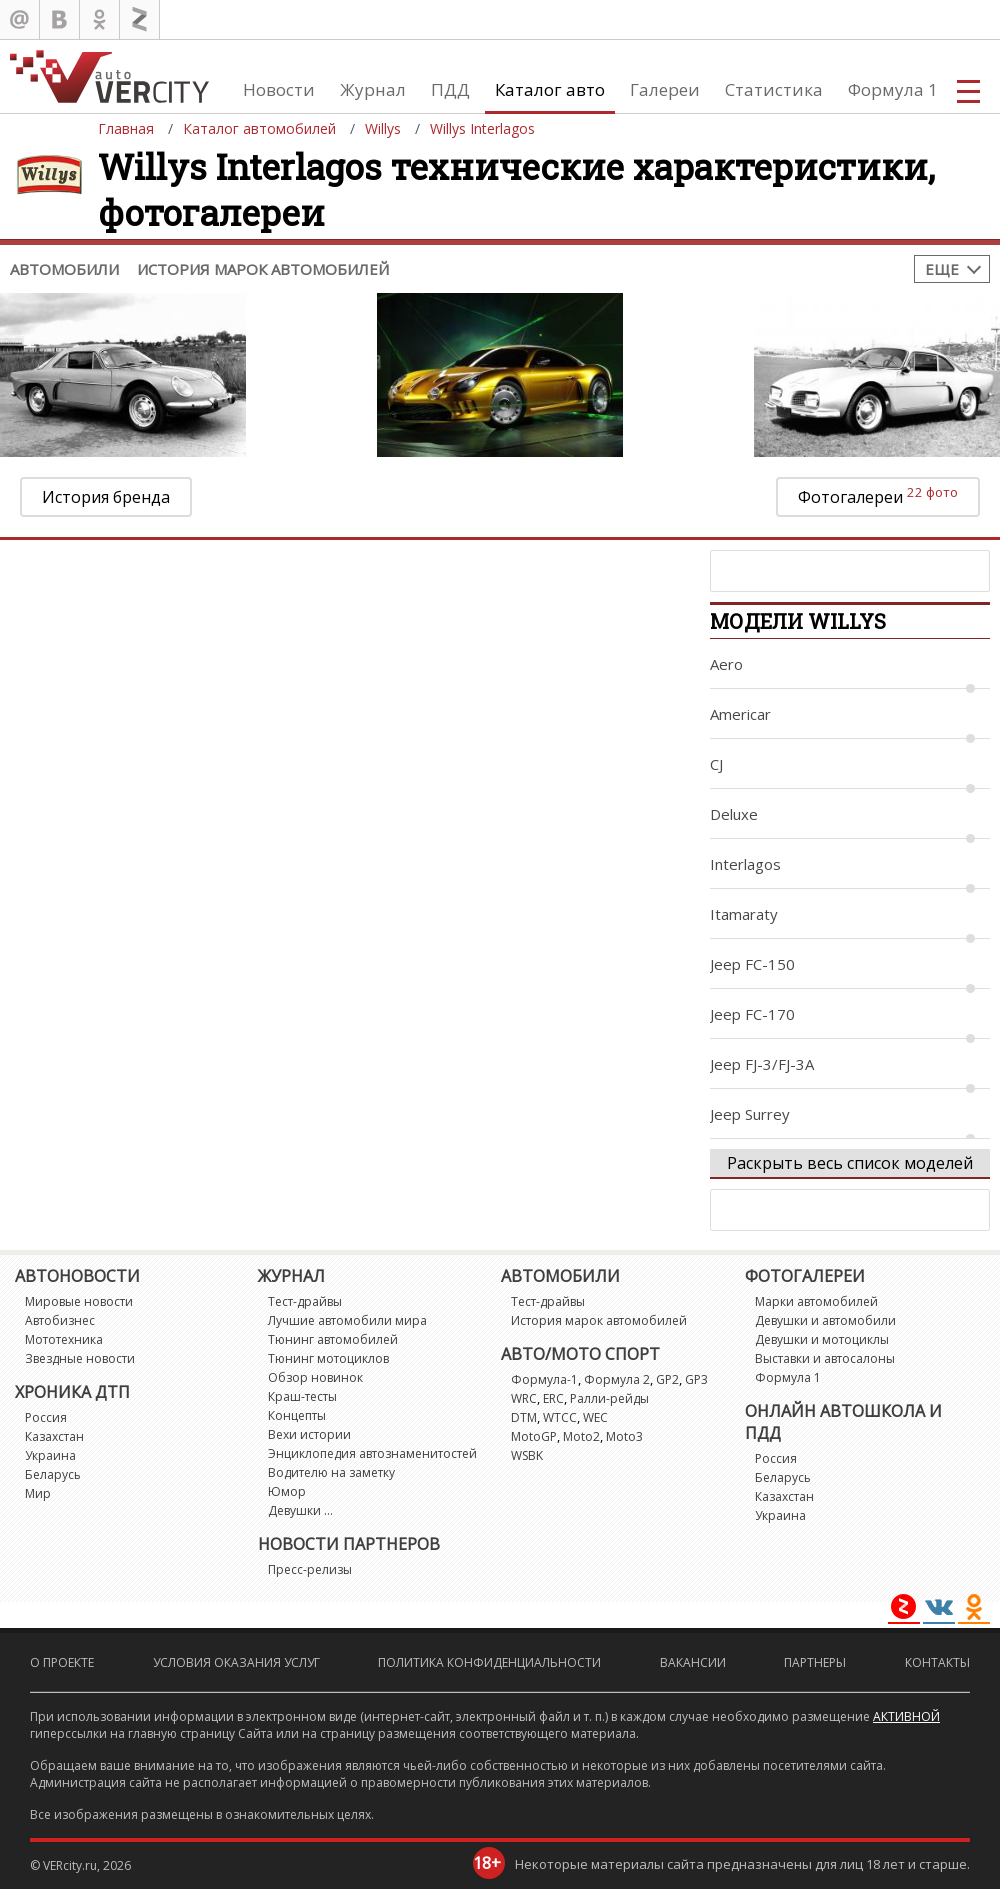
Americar (740, 714)
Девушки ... (300, 1510)
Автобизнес (60, 1320)
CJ (716, 764)
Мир (38, 1493)
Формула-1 (544, 1379)
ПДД (450, 89)
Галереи (665, 89)
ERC (553, 1398)
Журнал (373, 89)
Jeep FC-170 (752, 1014)
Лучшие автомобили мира (347, 1320)
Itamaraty (744, 914)
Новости (279, 89)
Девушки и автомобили (825, 1320)
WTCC (560, 1417)
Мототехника (64, 1339)
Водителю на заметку (331, 1472)
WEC (595, 1417)
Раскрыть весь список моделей (850, 1163)
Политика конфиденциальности (489, 1662)
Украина (50, 1455)
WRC (524, 1398)
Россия (46, 1417)
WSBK (527, 1455)
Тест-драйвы (305, 1301)
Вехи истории (309, 1434)
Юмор (287, 1491)
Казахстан (54, 1436)
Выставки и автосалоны (825, 1358)
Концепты (297, 1415)
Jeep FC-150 (752, 964)
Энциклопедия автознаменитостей (372, 1453)
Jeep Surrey (750, 1114)
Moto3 (624, 1436)
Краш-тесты (302, 1396)
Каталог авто (550, 89)
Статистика (774, 89)
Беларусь (53, 1474)
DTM (524, 1417)
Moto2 (581, 1436)
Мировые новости (79, 1301)
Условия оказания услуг (236, 1662)
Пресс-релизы (310, 1569)
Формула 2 (617, 1379)
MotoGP (534, 1436)
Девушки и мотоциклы (822, 1339)
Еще (942, 269)
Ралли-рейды (609, 1398)
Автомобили (64, 269)
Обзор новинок (315, 1377)
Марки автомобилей (816, 1301)
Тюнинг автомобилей (333, 1339)
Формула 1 (893, 89)
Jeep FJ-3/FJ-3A (762, 1064)
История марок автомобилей (263, 269)
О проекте (62, 1662)
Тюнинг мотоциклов (328, 1358)
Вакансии (693, 1662)
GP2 (667, 1379)
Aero (726, 664)
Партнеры (815, 1662)
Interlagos (745, 864)
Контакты (937, 1662)
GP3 (696, 1379)
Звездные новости (80, 1358)
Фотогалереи (878, 495)
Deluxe (734, 814)
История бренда (106, 497)
